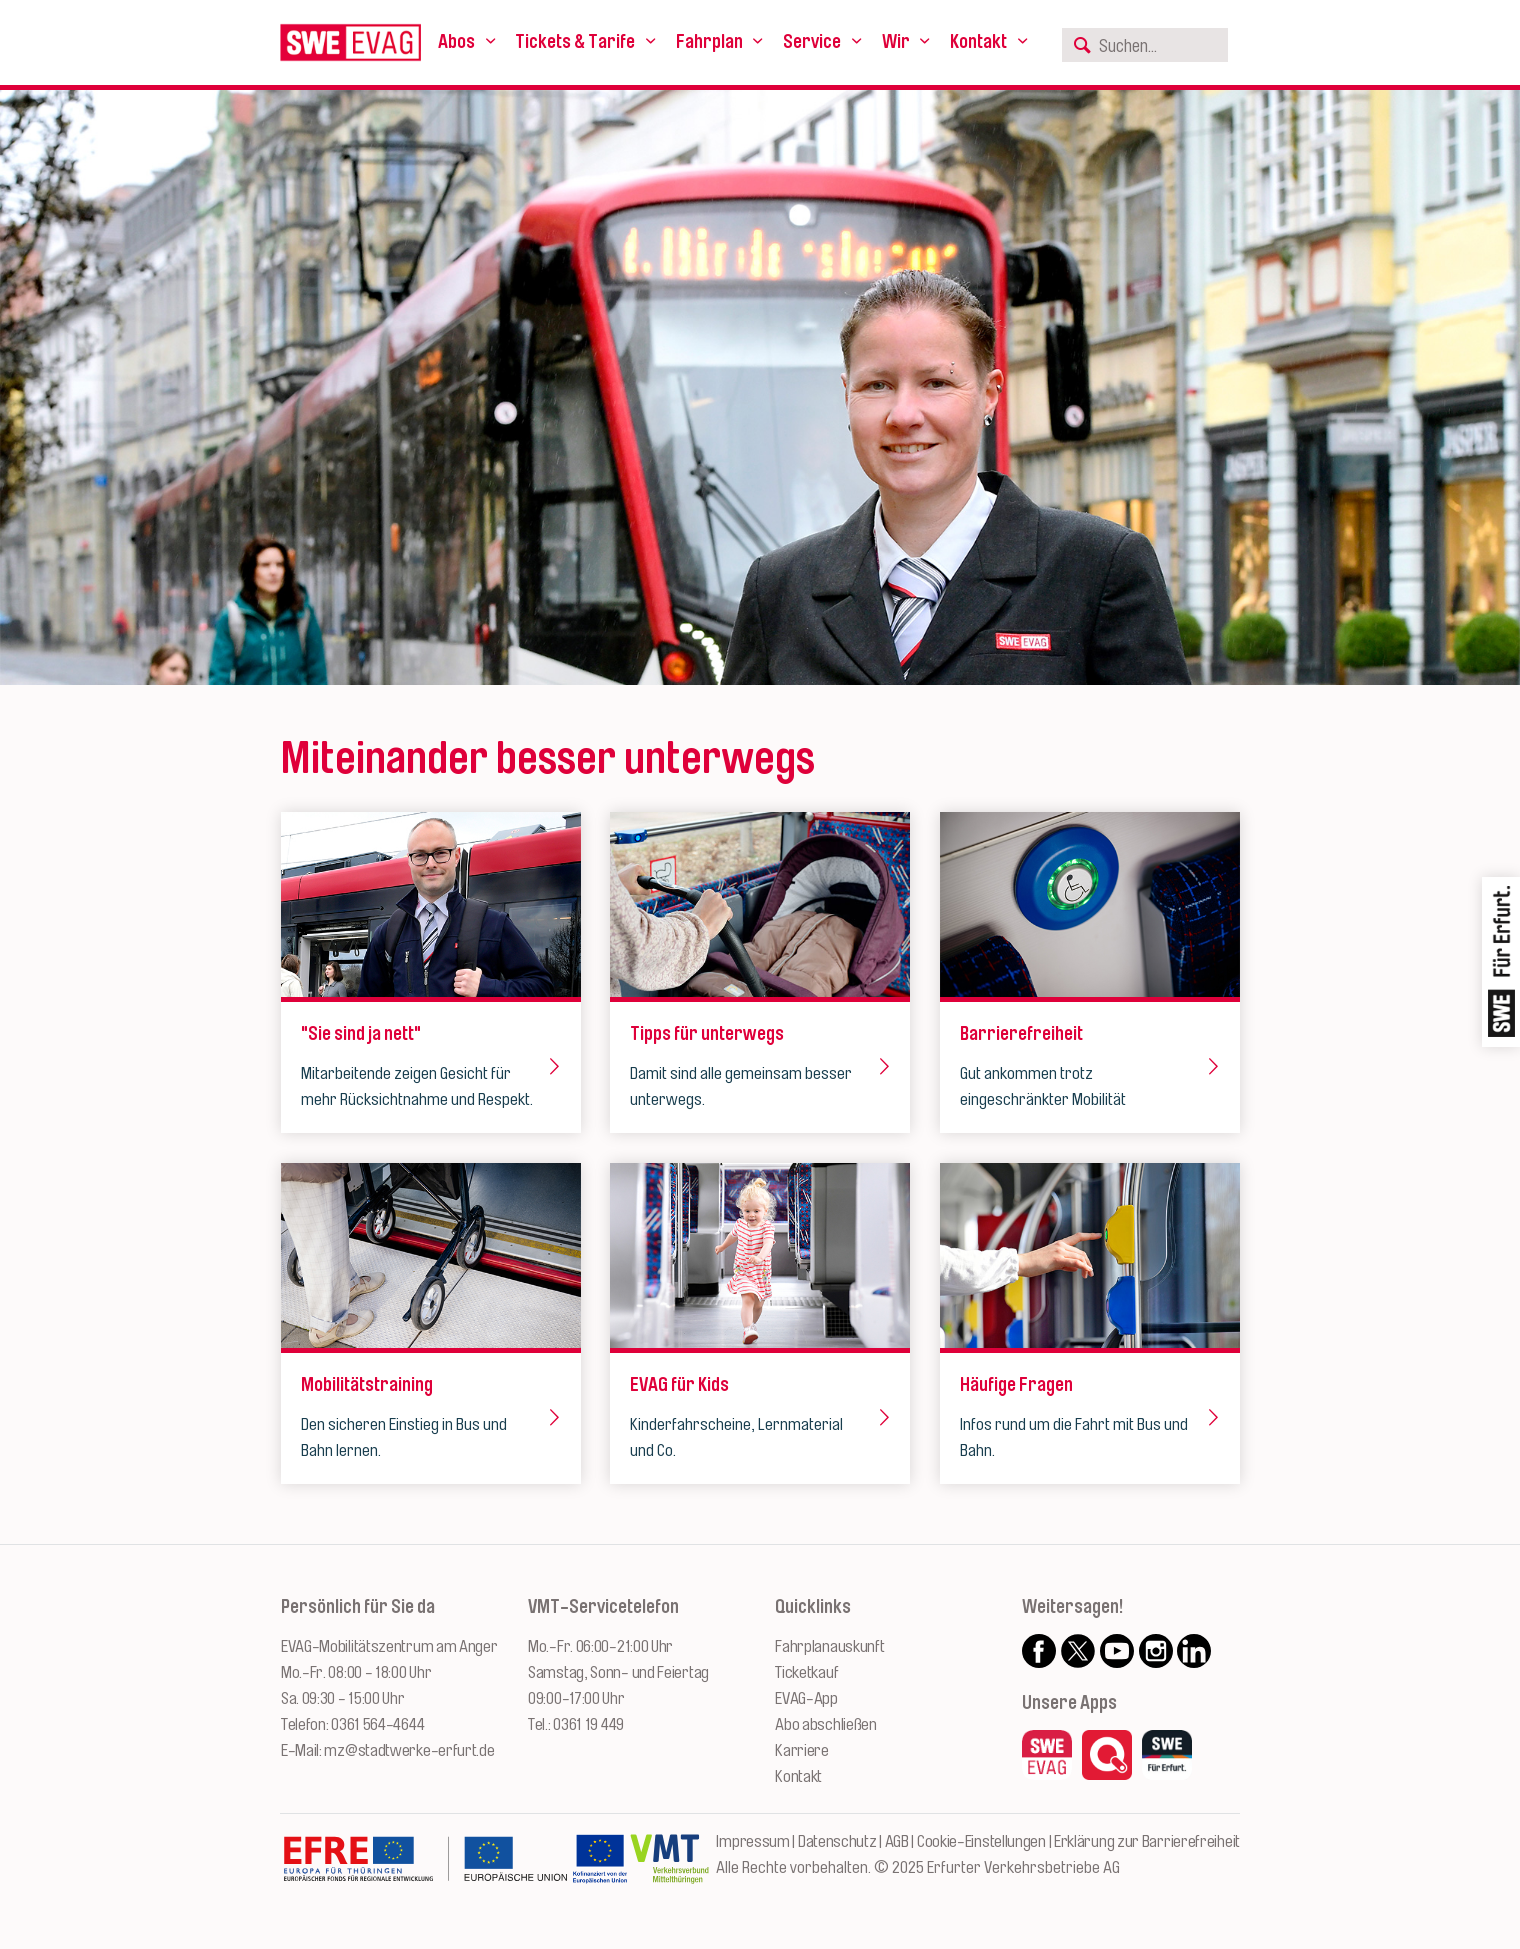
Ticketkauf (806, 1672)
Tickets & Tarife (575, 42)
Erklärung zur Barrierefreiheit (1147, 1841)
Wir (896, 42)
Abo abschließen (826, 1724)
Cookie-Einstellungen (981, 1841)
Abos (456, 42)
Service (812, 42)
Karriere (802, 1750)
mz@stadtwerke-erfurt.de (409, 1750)
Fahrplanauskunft (829, 1646)
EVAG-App (806, 1698)
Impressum (752, 1841)
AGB (897, 1841)
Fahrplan (709, 42)
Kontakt (978, 42)
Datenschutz (837, 1841)
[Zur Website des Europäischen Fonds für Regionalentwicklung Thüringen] (425, 1869)
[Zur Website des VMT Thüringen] (669, 1869)
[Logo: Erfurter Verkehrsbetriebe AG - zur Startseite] (350, 42)
